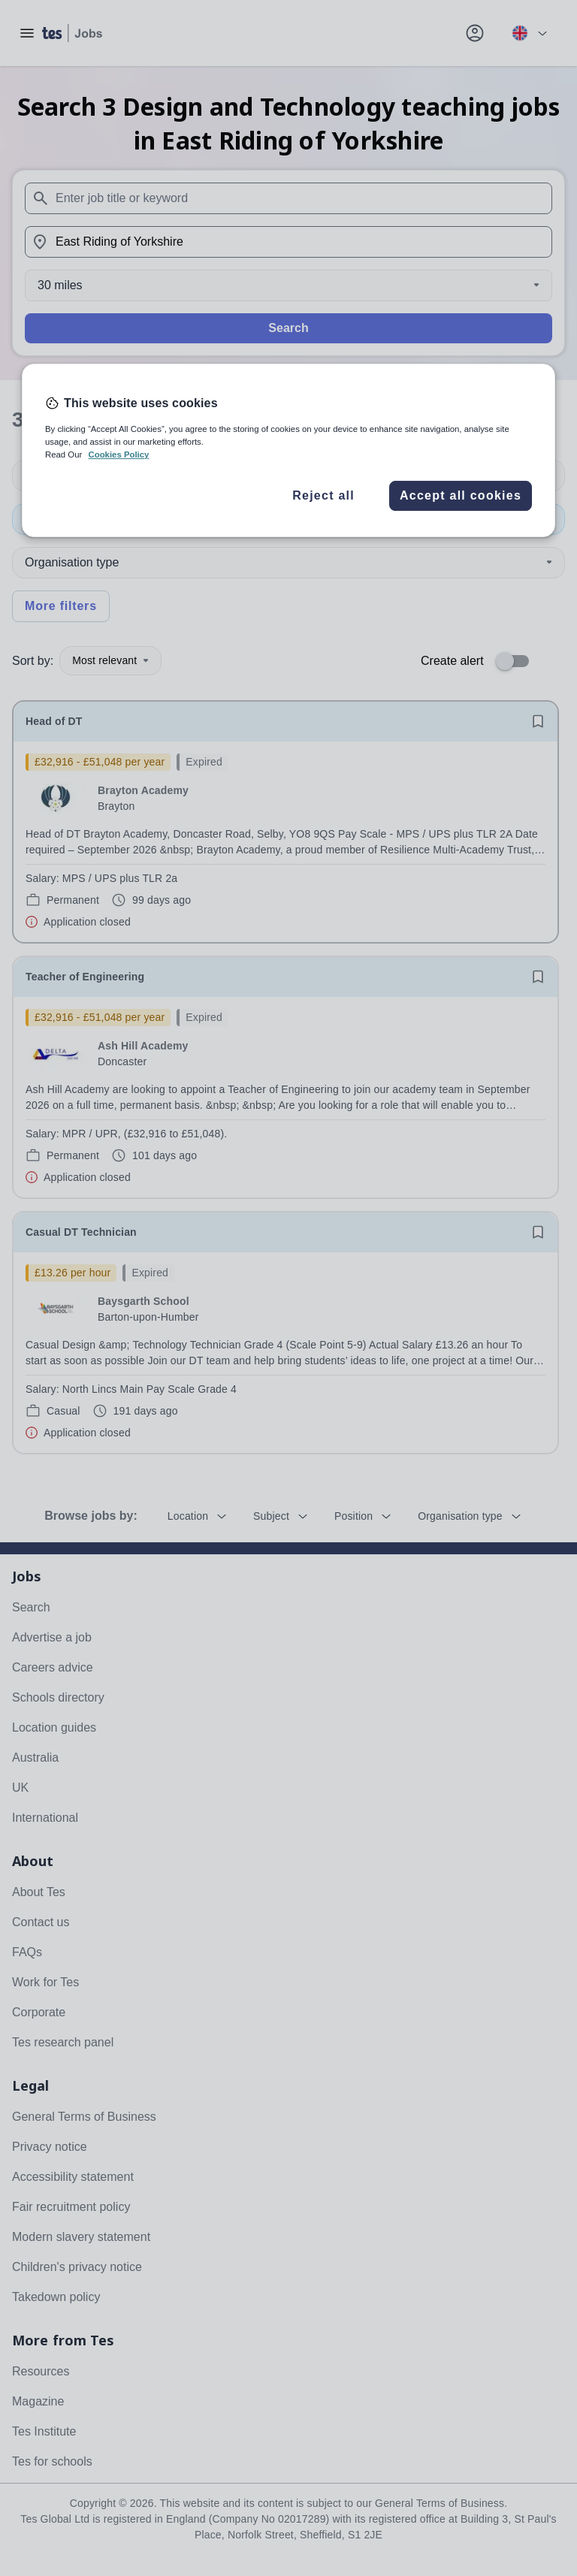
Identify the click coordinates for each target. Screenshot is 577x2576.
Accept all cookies (460, 495)
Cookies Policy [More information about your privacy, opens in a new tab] (118, 455)
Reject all (323, 495)
